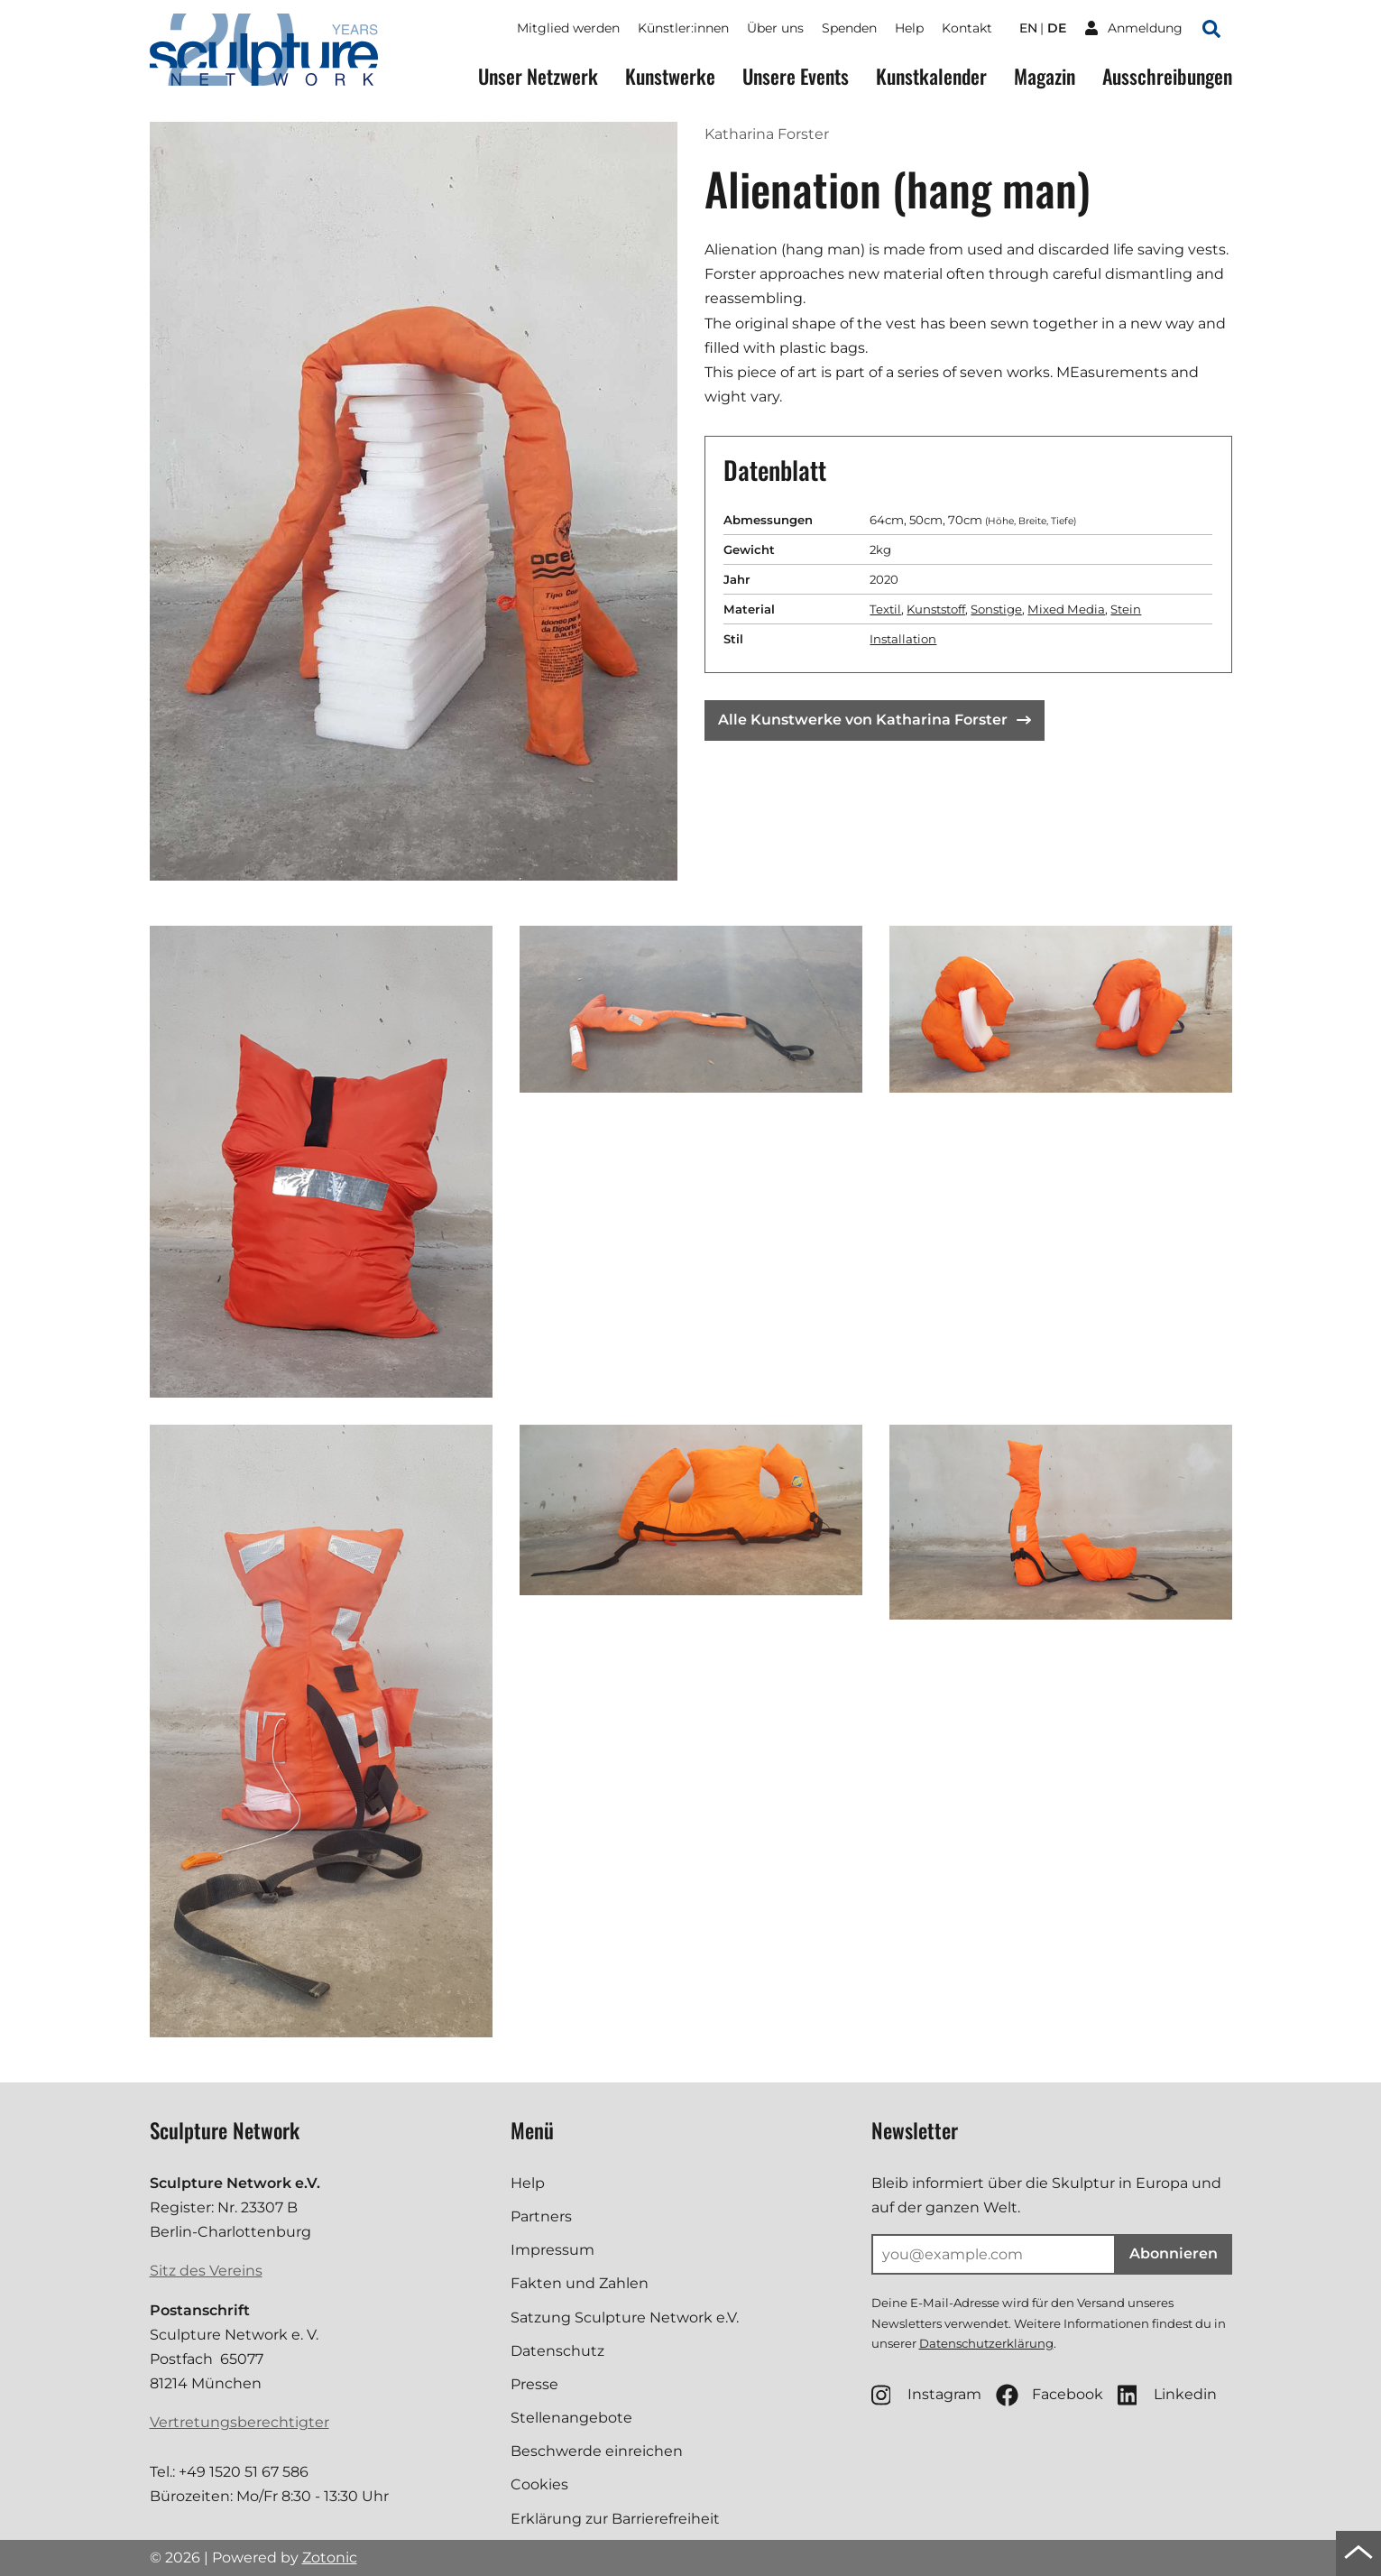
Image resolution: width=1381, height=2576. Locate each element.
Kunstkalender (931, 76)
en (1028, 28)
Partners (541, 2216)
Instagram (926, 2395)
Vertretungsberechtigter (239, 2422)
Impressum (552, 2249)
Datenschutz (557, 2350)
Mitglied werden (568, 28)
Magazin (1044, 76)
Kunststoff (936, 609)
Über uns (775, 28)
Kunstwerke (670, 76)
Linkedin (1167, 2395)
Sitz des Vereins (206, 2270)
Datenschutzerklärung (986, 2343)
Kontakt (967, 28)
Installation (903, 639)
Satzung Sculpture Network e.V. (625, 2317)
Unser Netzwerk (538, 76)
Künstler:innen (683, 28)
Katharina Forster (766, 134)
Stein (1125, 609)
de (1056, 28)
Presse (534, 2384)
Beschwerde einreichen (597, 2451)
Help (909, 28)
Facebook (1049, 2395)
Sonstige (996, 609)
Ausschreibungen (1167, 76)
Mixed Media (1066, 609)
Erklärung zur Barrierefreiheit (615, 2518)
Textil (885, 609)
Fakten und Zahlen (580, 2283)
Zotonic (329, 2557)
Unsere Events (795, 76)
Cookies (539, 2484)
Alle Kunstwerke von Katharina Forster (874, 719)
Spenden (849, 28)
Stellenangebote (571, 2417)
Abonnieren (1173, 2253)
